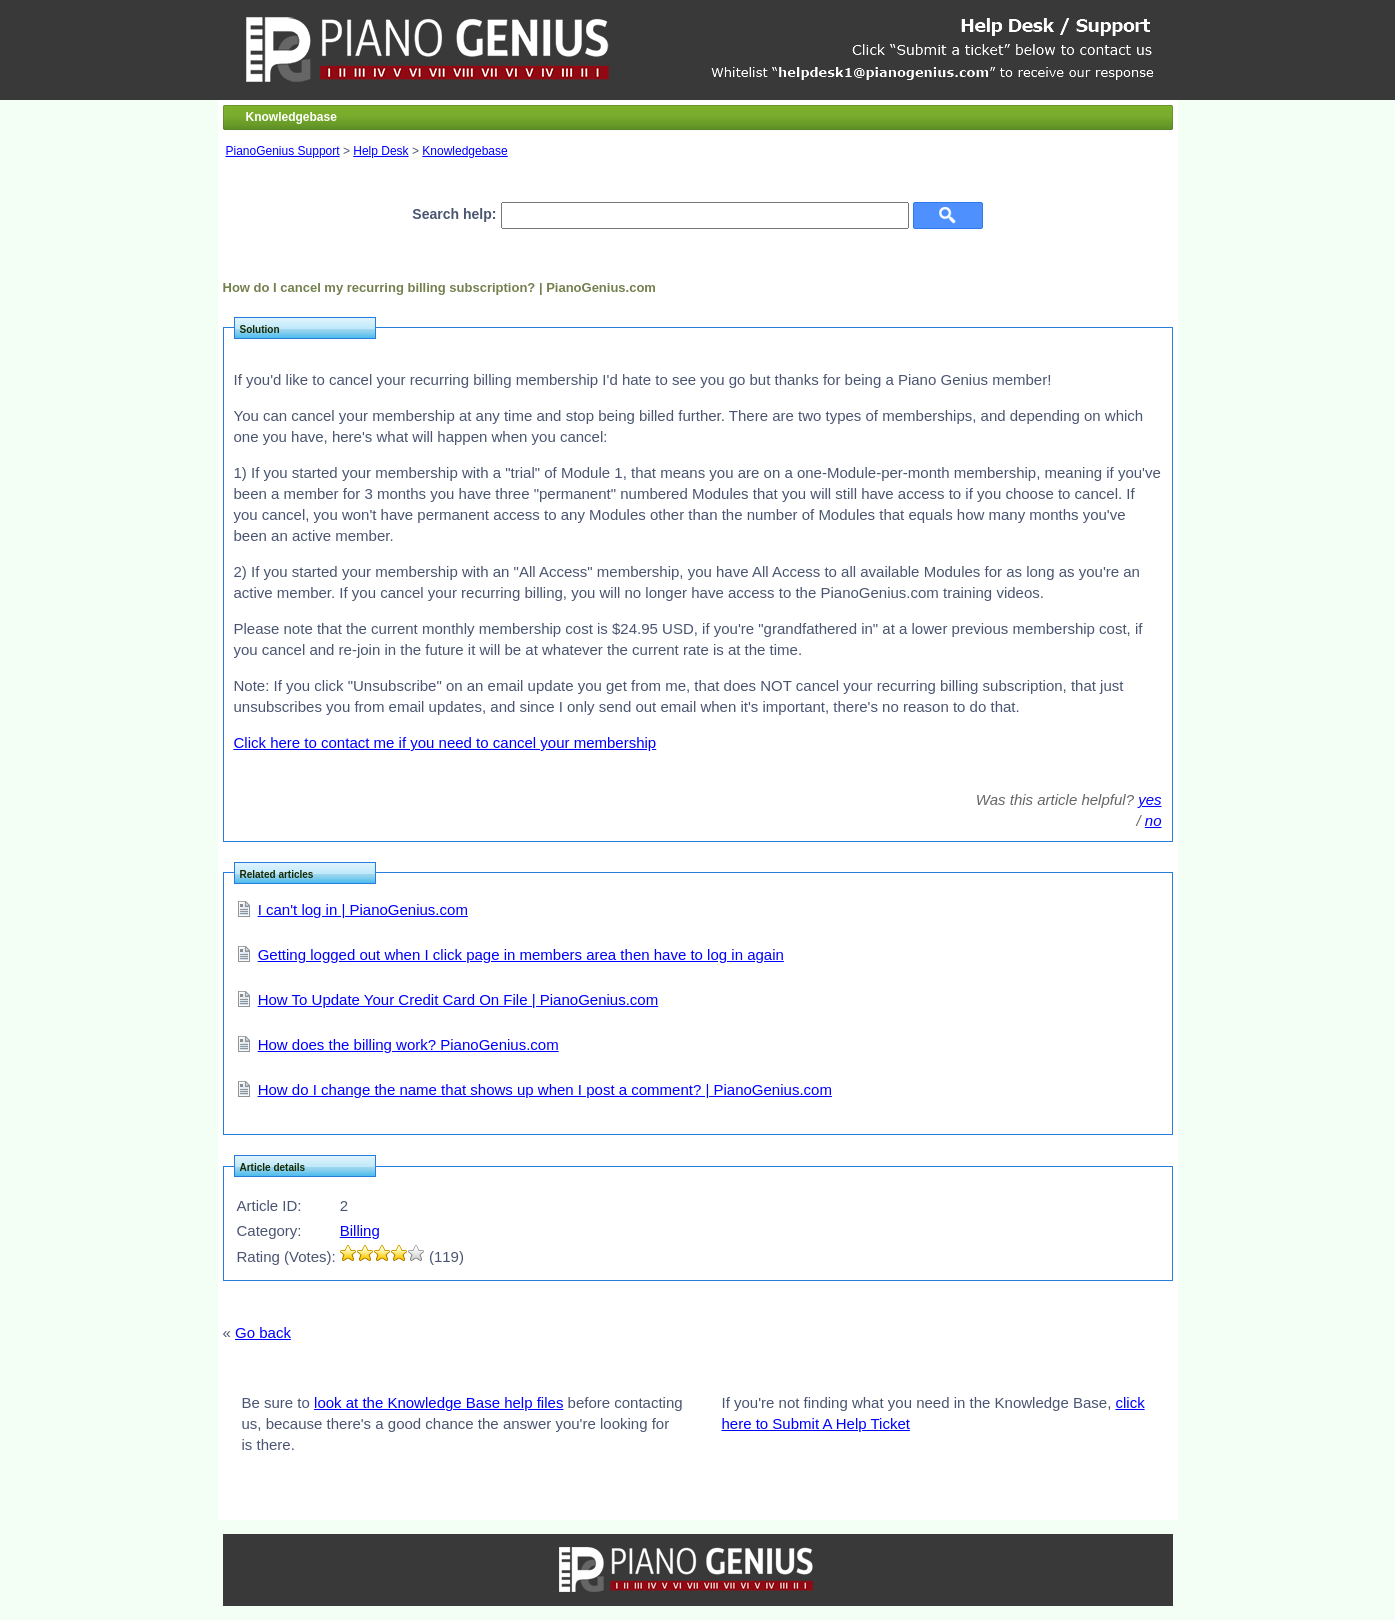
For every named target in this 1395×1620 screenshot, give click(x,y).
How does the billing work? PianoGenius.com (408, 1044)
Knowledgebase (464, 151)
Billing (360, 1230)
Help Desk (380, 151)
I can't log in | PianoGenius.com (363, 909)
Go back (263, 1332)
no (1153, 820)
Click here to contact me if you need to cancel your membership (445, 742)
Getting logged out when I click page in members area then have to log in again (521, 954)
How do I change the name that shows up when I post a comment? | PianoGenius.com (545, 1089)
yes (1149, 799)
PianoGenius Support (283, 151)
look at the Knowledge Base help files (438, 1402)
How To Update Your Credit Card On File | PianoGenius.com (458, 999)
